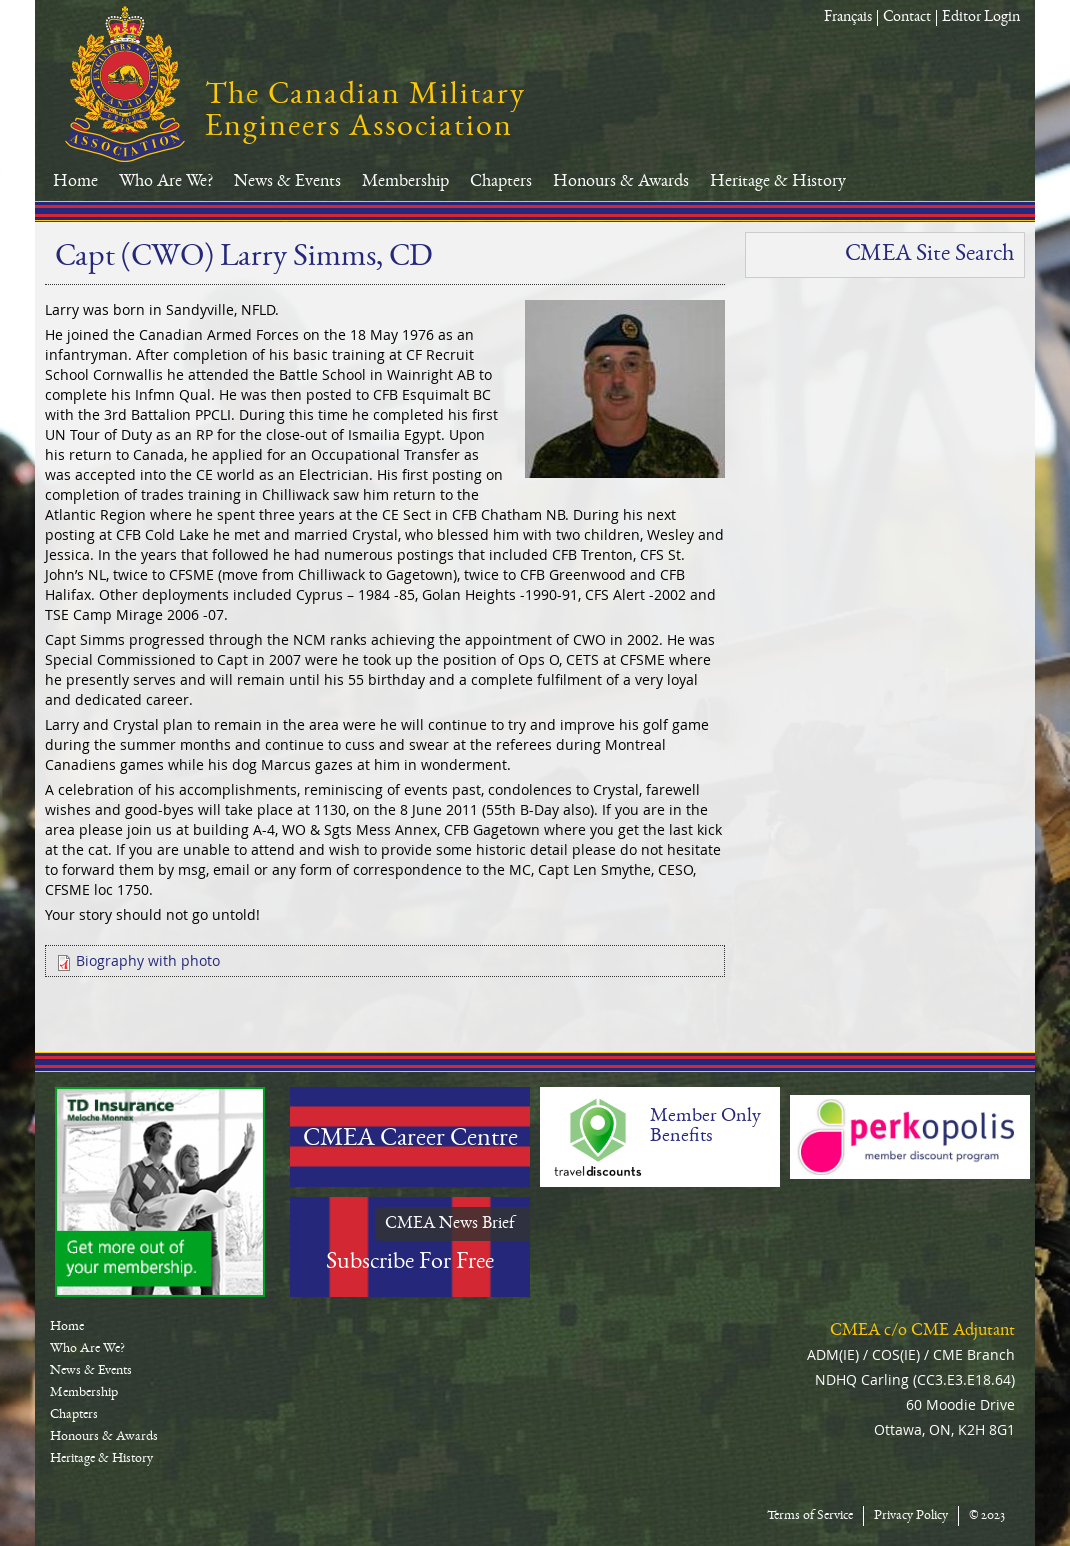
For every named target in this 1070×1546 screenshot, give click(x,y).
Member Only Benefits (705, 1127)
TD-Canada (160, 1192)
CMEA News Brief (450, 1224)
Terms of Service (810, 1516)
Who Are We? (166, 182)
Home (75, 182)
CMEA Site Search (929, 255)
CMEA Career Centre (410, 1140)
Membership (405, 182)
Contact (907, 18)
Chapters (501, 182)
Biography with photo (148, 960)
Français (848, 18)
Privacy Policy (911, 1516)
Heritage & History (778, 182)
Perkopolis (910, 1137)
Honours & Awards (621, 182)
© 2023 (987, 1516)
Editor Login (981, 18)
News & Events (287, 182)
